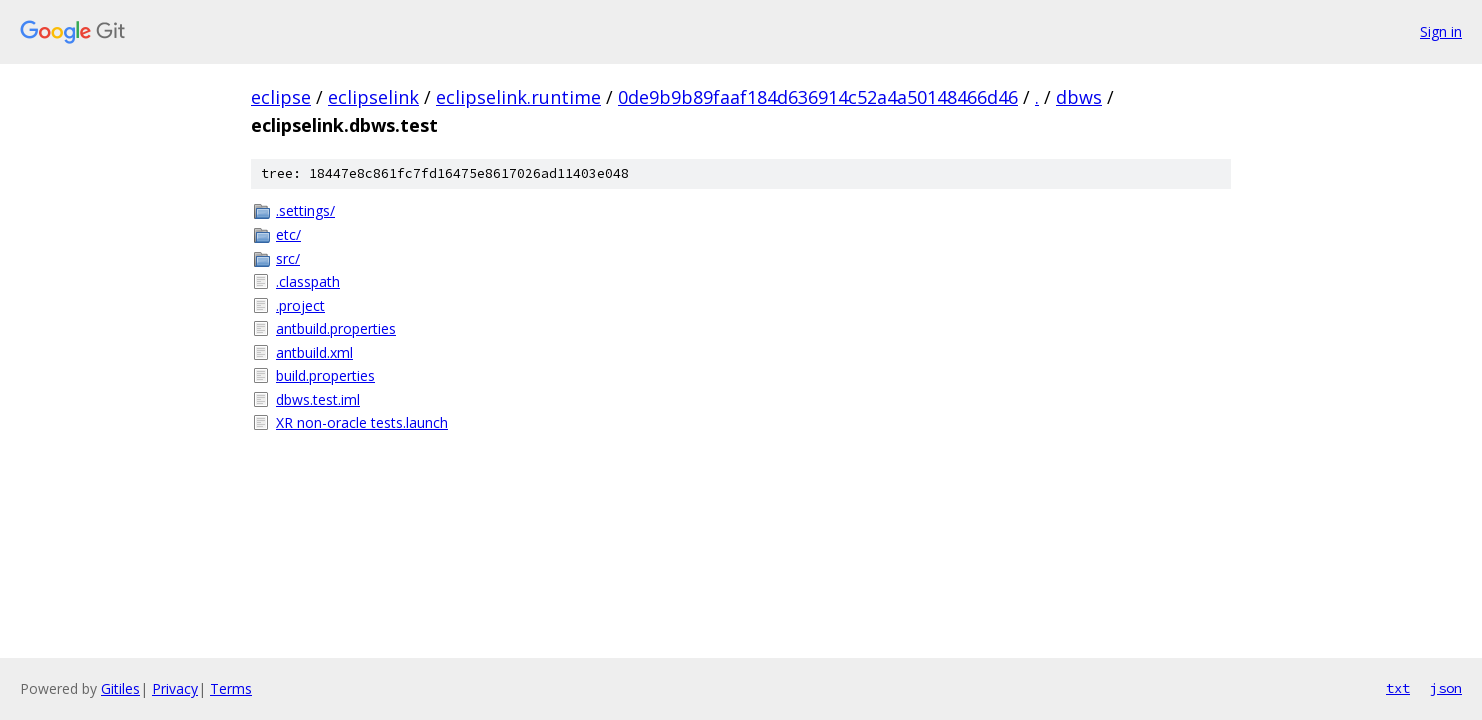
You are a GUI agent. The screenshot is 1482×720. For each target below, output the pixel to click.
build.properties (325, 375)
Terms (231, 688)
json (1446, 688)
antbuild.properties (336, 328)
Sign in (1441, 31)
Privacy (175, 688)
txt (1398, 688)
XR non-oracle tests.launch (362, 422)
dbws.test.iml (318, 399)
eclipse (281, 97)
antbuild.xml (314, 352)
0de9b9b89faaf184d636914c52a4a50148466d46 (818, 97)
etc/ (288, 234)
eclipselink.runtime (518, 97)
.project (300, 305)
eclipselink (373, 97)
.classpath (308, 281)
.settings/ (305, 210)
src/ (288, 258)
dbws (1079, 97)
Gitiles (120, 688)
